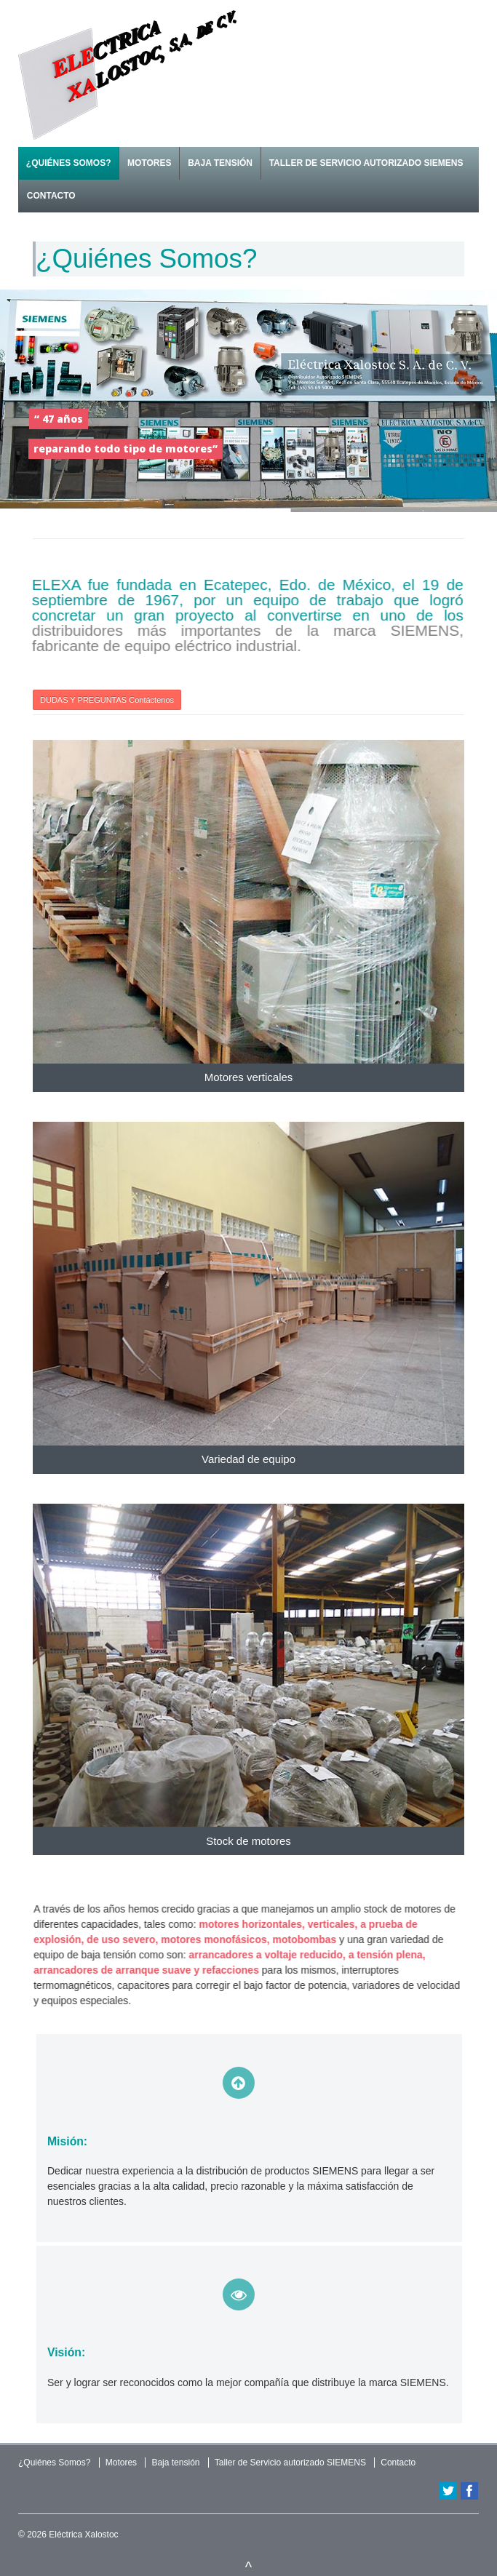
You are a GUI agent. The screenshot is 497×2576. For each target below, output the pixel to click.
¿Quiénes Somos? (68, 163)
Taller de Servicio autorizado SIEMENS (366, 163)
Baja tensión (220, 163)
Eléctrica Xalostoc (83, 2534)
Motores (149, 163)
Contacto (51, 196)
